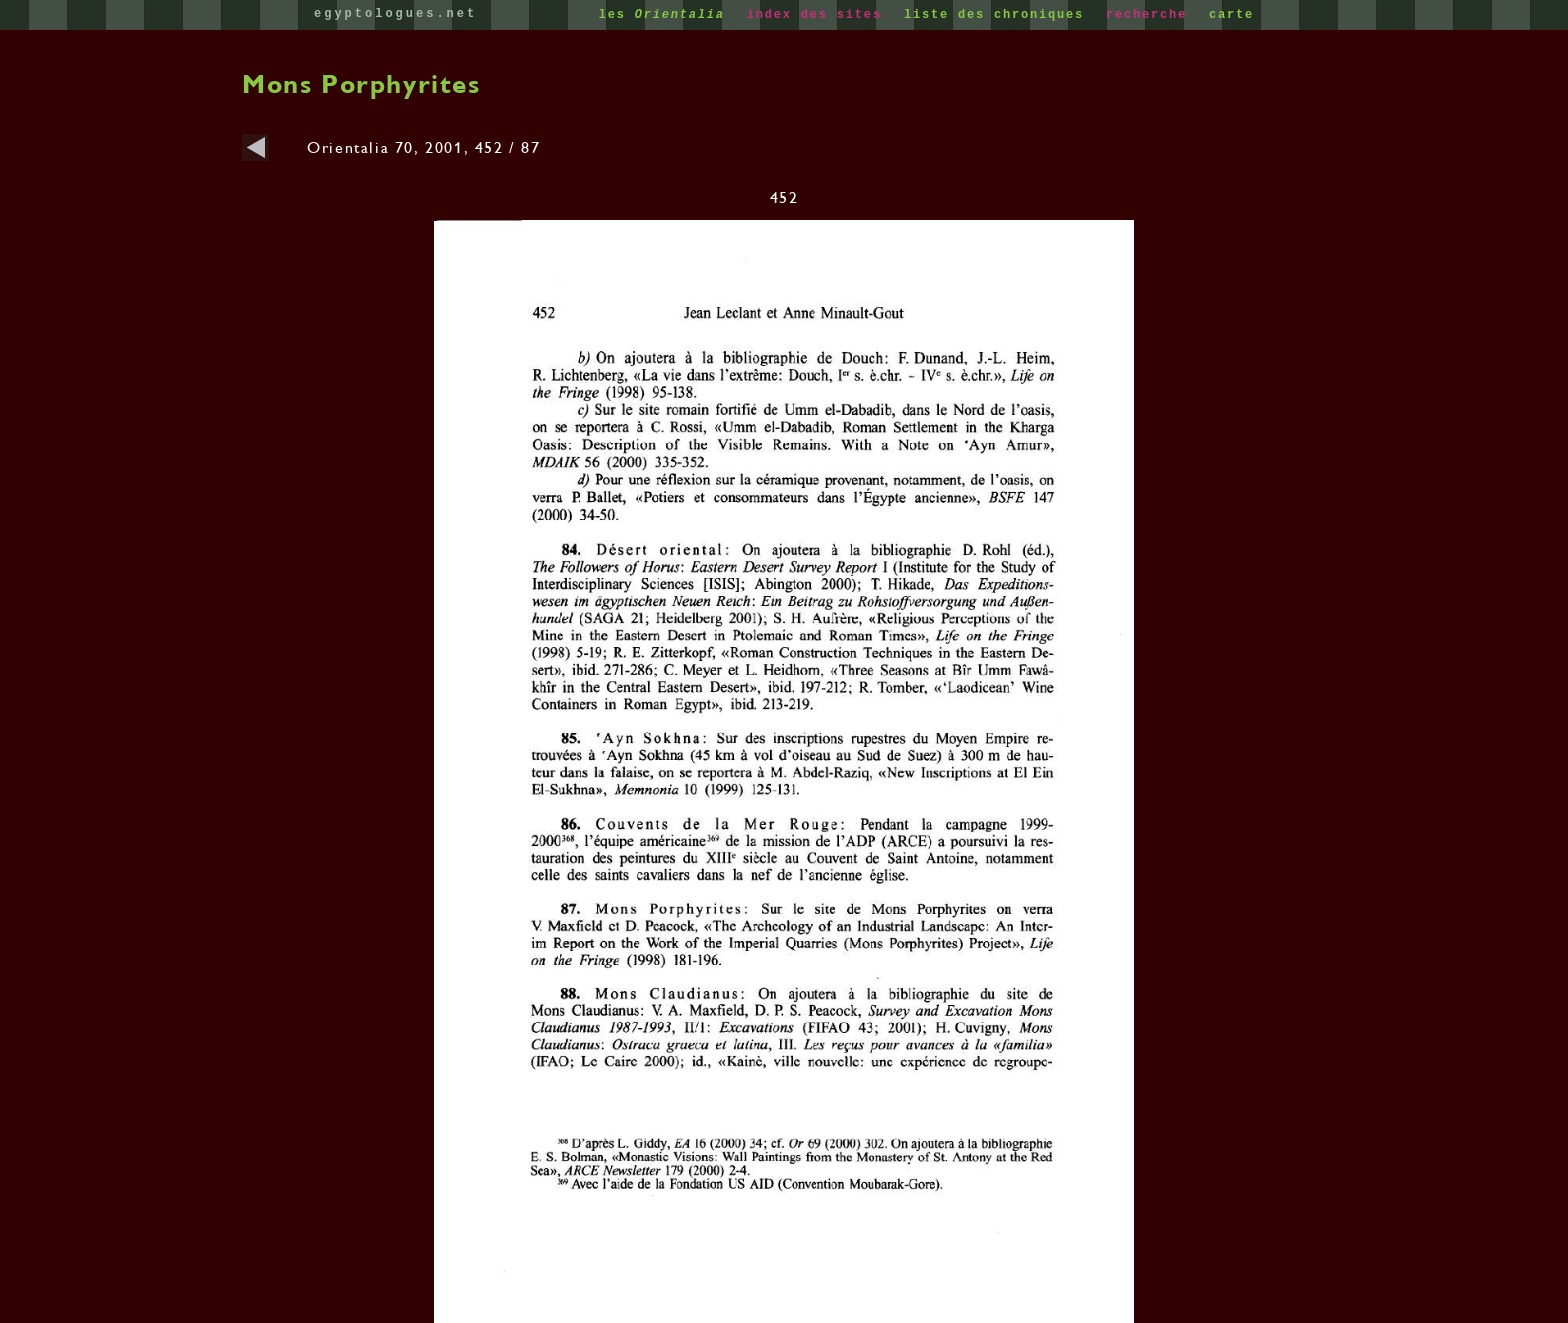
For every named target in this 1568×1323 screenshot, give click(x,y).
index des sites (819, 15)
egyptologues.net (395, 14)
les (666, 15)
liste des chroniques (998, 15)
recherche (1151, 15)
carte (1231, 15)
